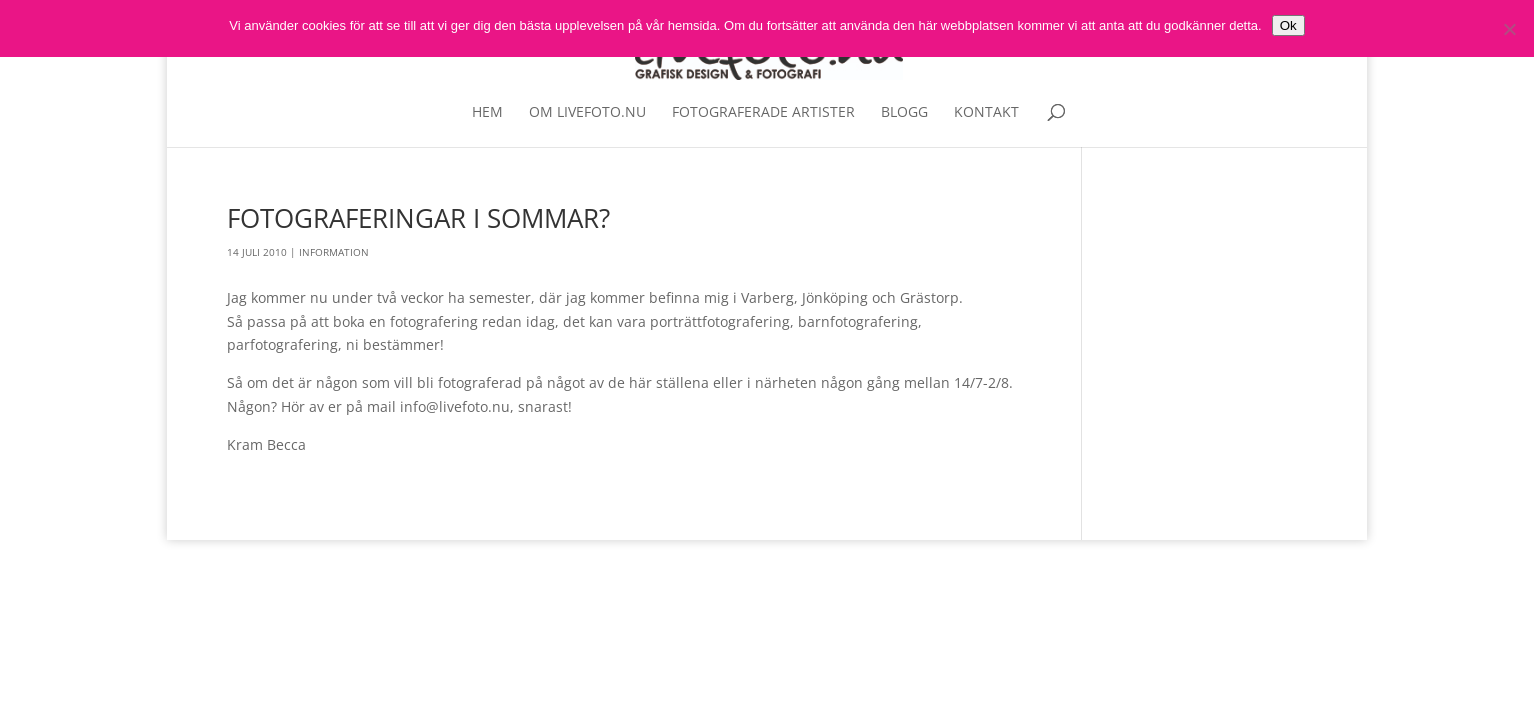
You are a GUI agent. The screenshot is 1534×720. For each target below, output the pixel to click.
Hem (487, 113)
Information (334, 252)
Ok (1288, 25)
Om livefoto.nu (587, 113)
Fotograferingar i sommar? (418, 218)
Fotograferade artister (763, 113)
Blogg (904, 113)
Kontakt (986, 113)
